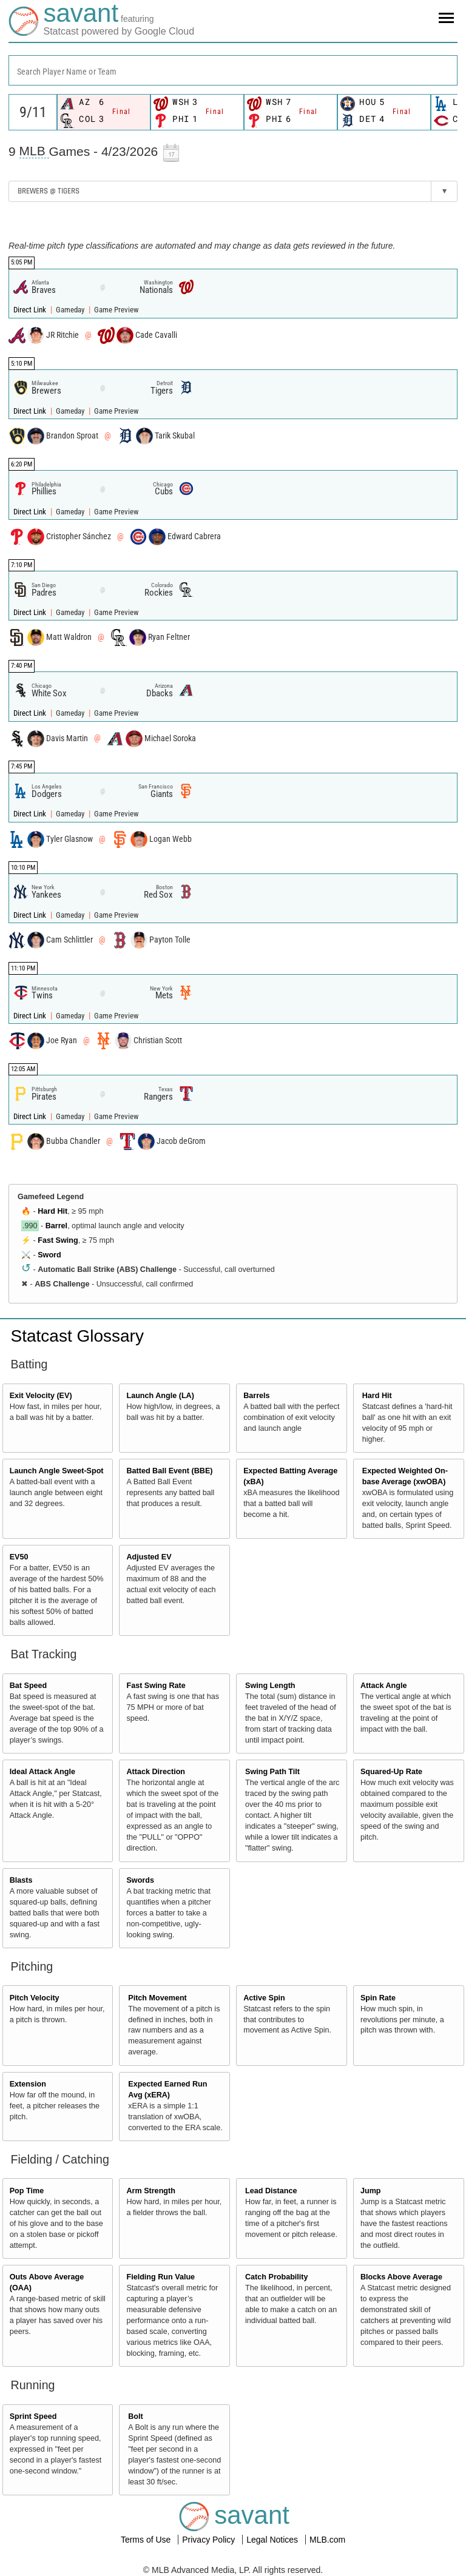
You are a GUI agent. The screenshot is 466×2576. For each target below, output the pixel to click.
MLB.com (327, 2539)
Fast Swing (58, 1240)
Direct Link (30, 309)
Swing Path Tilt (272, 1771)
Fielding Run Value (160, 2277)
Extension (28, 2084)
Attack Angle (383, 1685)
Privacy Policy (209, 2539)
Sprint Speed (33, 2416)
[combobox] (233, 70)
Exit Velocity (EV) (41, 1395)
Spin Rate (378, 1998)
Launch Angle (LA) (160, 1395)
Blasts (21, 1880)
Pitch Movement (157, 1998)
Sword (49, 1255)
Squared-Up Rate (391, 1771)
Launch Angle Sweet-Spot (57, 1471)
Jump (370, 2191)
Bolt (135, 2416)
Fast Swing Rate (155, 1685)
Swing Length (270, 1685)
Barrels (256, 1395)
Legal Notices (273, 2539)
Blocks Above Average (401, 2277)
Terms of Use (147, 2539)
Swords (140, 1880)
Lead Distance (271, 2191)
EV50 (19, 1557)
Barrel (56, 1226)
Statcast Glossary (77, 1336)
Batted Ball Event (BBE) (169, 1471)
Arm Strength (150, 2191)
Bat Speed (28, 1685)
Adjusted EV (148, 1557)
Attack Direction (155, 1771)
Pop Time (27, 2191)
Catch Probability (276, 2277)
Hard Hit (52, 1211)
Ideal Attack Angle (42, 1771)
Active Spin (264, 1998)
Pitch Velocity (34, 1998)
